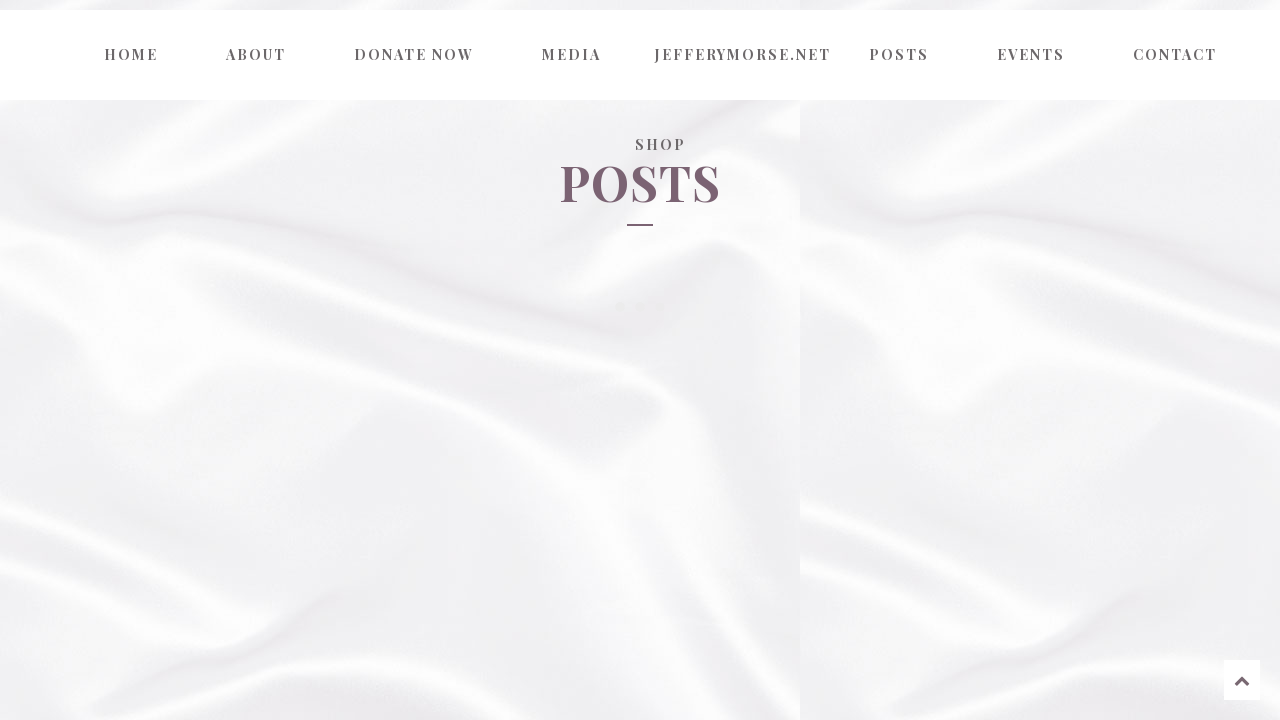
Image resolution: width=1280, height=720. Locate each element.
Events (1031, 54)
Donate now (414, 54)
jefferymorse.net (740, 54)
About (256, 54)
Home (131, 54)
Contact (1175, 54)
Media (571, 54)
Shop (660, 144)
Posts (899, 54)
